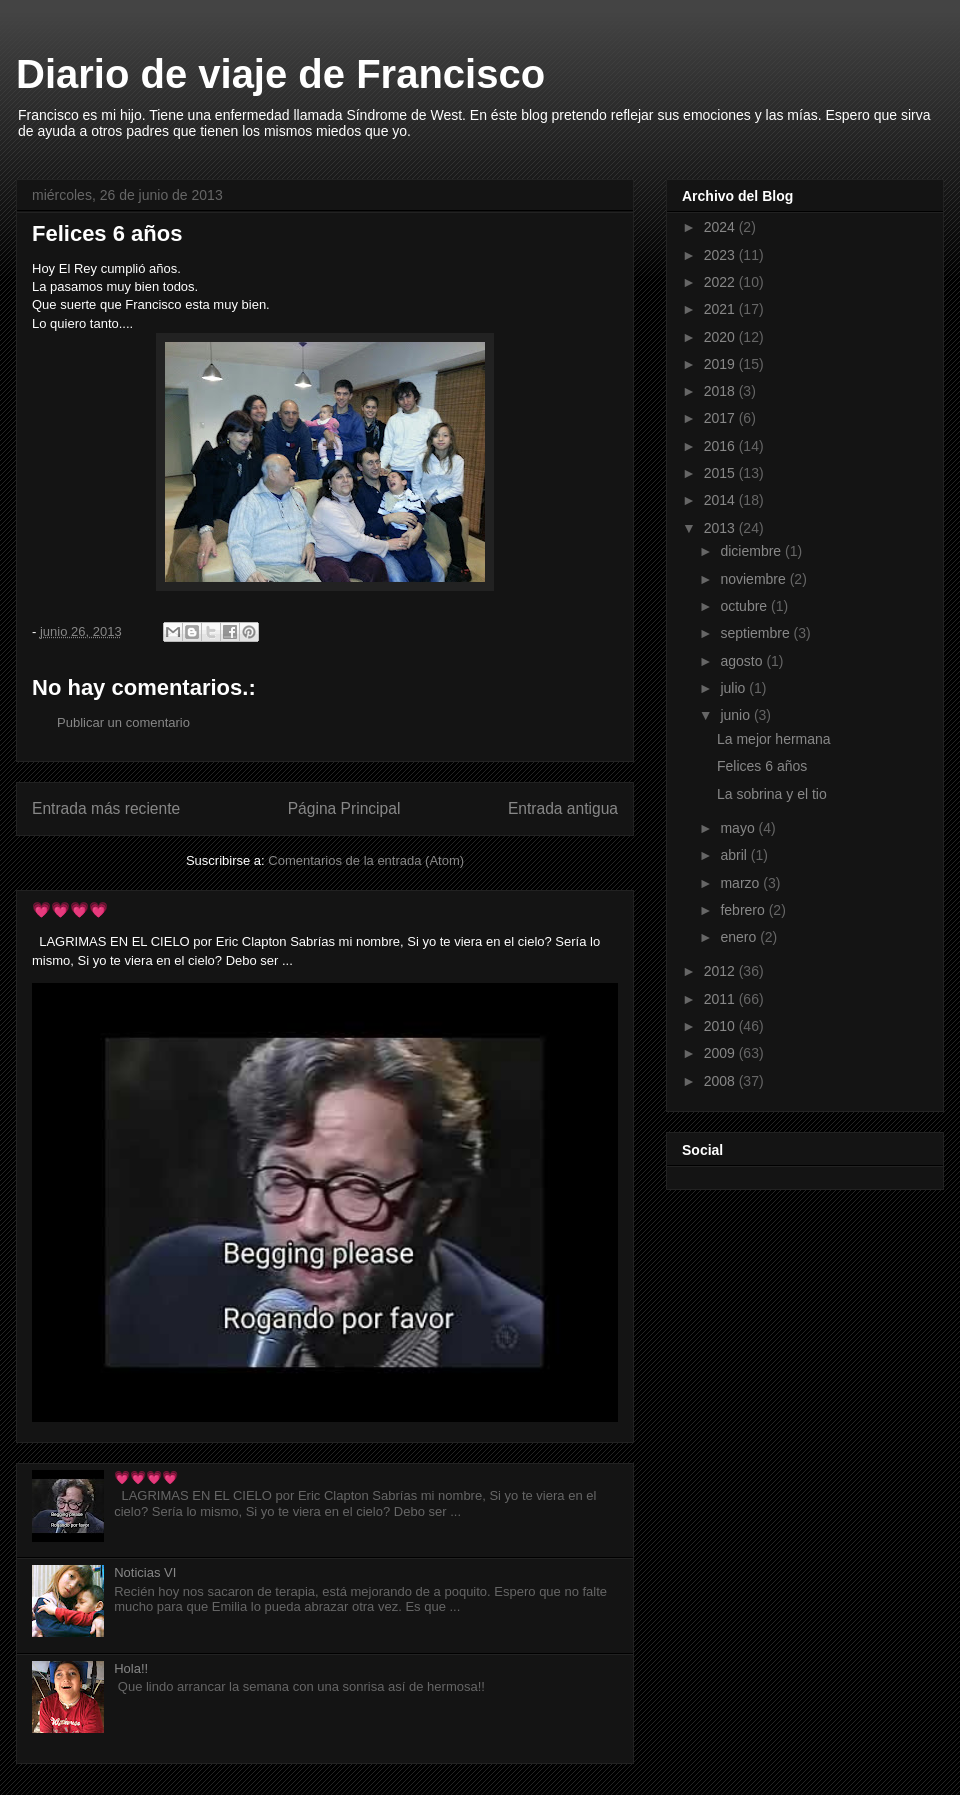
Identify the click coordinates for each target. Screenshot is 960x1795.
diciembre (752, 551)
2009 (721, 1053)
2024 (721, 227)
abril (735, 855)
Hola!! (131, 1668)
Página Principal (344, 808)
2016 (721, 446)
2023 (721, 255)
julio (734, 688)
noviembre (754, 579)
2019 (721, 364)
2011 (721, 999)
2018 (721, 391)
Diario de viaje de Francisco (280, 74)
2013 (721, 528)
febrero (744, 910)
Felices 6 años (762, 766)
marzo (741, 883)
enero (740, 937)
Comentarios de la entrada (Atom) (366, 860)
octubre (745, 606)
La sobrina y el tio (772, 794)
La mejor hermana (774, 739)
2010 (721, 1026)
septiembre (756, 633)
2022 (721, 282)
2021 (721, 309)
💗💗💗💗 (70, 909)
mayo (739, 828)
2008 (721, 1081)
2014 (721, 500)
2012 (721, 971)
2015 (721, 473)
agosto (743, 661)
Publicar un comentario (123, 722)
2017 (721, 418)
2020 (721, 337)
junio (736, 715)
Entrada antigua (563, 808)
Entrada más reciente (106, 808)
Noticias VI (145, 1572)
